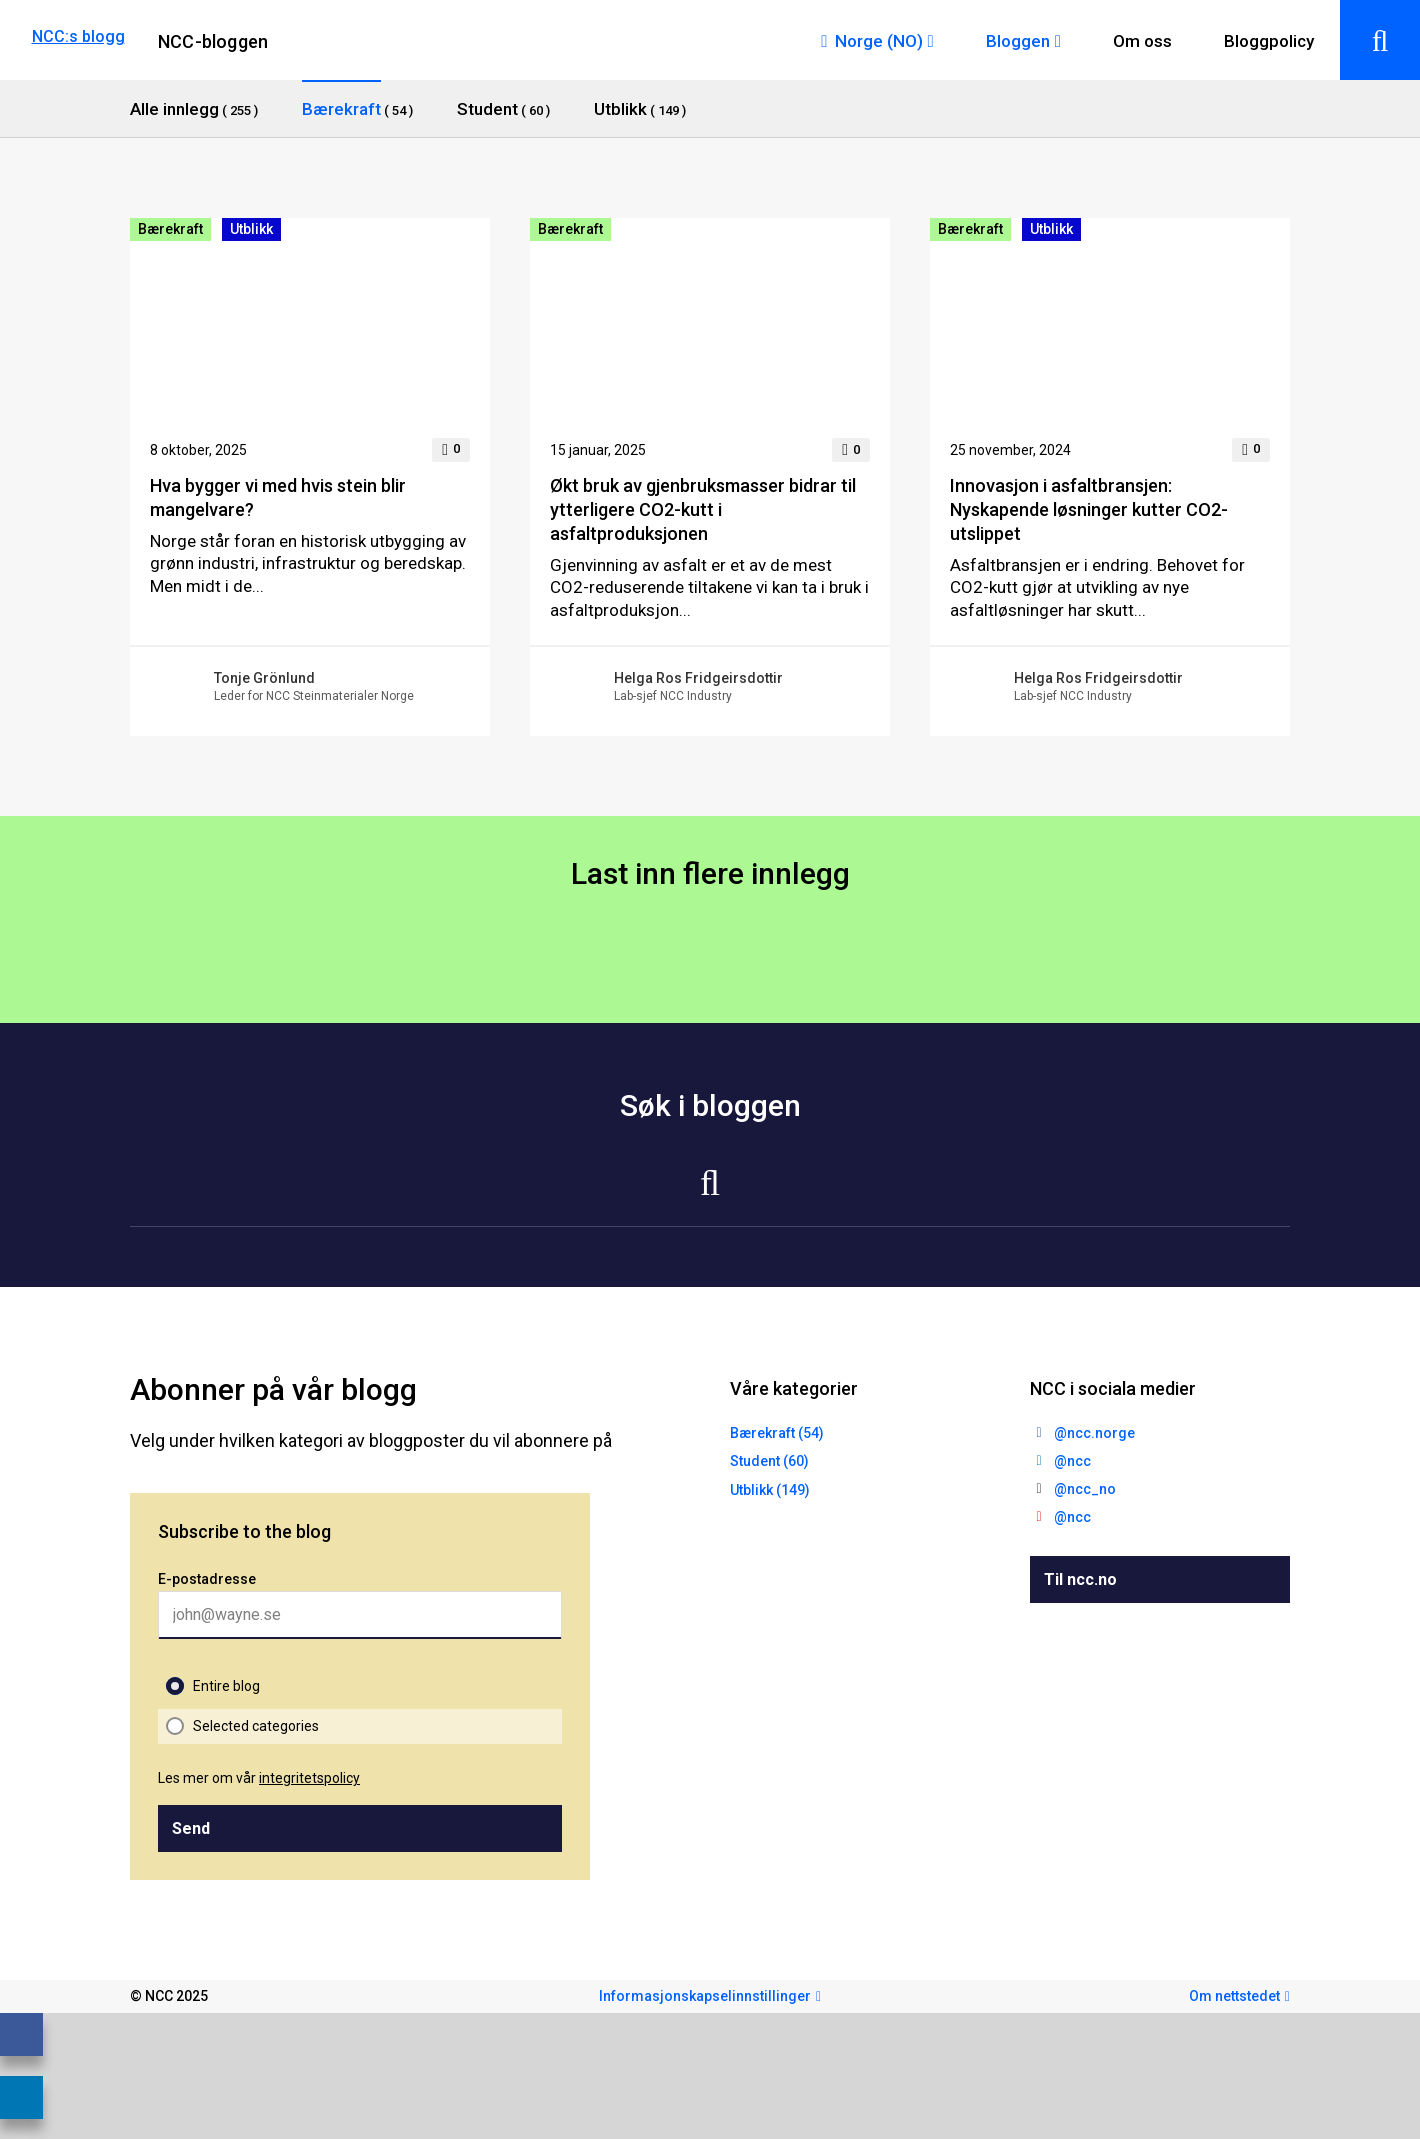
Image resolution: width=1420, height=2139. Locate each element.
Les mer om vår (259, 1778)
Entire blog (226, 1686)
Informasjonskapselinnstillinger (705, 1996)
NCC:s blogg (78, 36)
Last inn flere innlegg (710, 873)
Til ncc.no (1080, 1579)
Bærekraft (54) (777, 1433)
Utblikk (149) (770, 1490)
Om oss (1142, 41)
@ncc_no (1085, 1489)
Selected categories (256, 1726)
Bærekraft (170, 229)
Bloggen (1018, 41)
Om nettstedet (1234, 1996)
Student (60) (769, 1461)
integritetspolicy (309, 1778)
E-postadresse (207, 1579)
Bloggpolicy (1269, 41)
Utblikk (251, 229)
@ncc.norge (1094, 1433)
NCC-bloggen (213, 41)
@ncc (1072, 1461)
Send (191, 1828)
